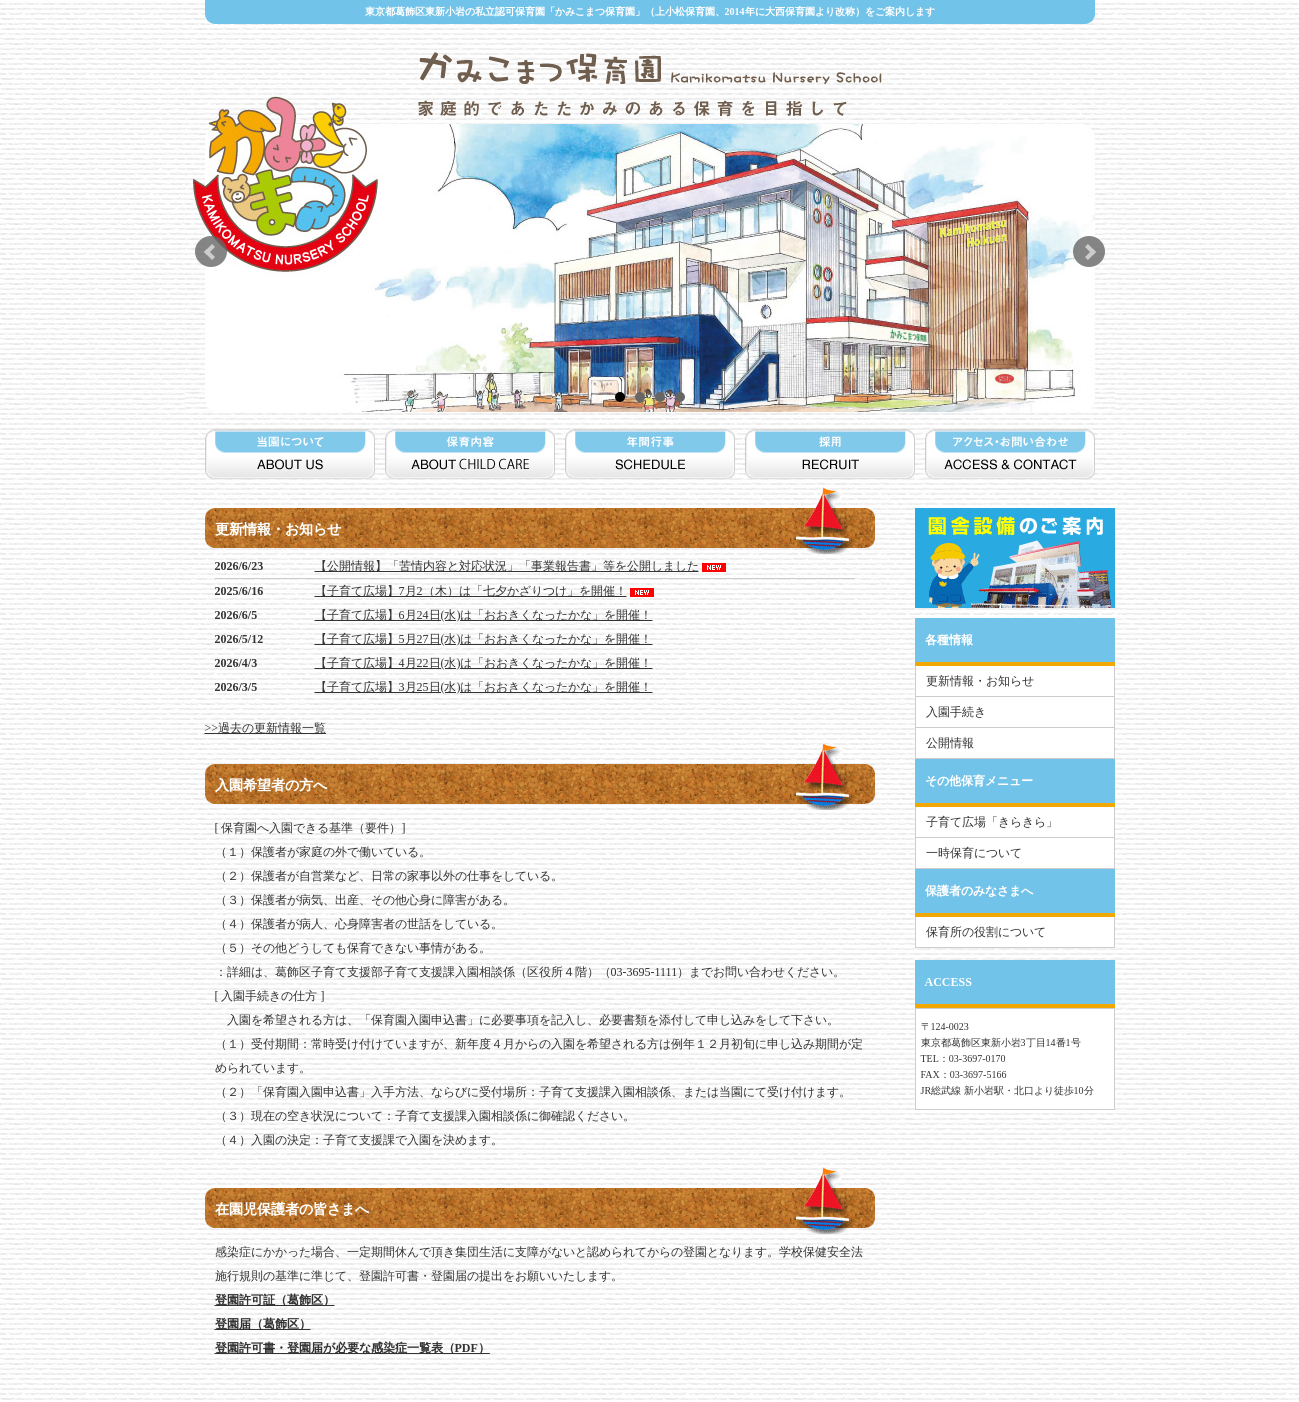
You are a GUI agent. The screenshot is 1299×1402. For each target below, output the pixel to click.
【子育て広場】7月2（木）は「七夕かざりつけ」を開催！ (486, 591)
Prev (211, 252)
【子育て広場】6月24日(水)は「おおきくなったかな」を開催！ (484, 615)
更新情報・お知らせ (980, 681)
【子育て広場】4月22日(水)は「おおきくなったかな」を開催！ (484, 663)
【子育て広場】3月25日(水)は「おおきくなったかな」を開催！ (484, 687)
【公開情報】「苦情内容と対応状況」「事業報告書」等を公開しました (522, 566)
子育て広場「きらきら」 (992, 822)
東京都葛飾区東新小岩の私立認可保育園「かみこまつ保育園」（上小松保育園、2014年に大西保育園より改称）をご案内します (650, 11)
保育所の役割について (986, 932)
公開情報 (950, 743)
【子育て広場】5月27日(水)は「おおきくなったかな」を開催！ (484, 639)
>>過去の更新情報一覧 (266, 728)
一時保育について (974, 853)
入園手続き (956, 712)
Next (1089, 252)
